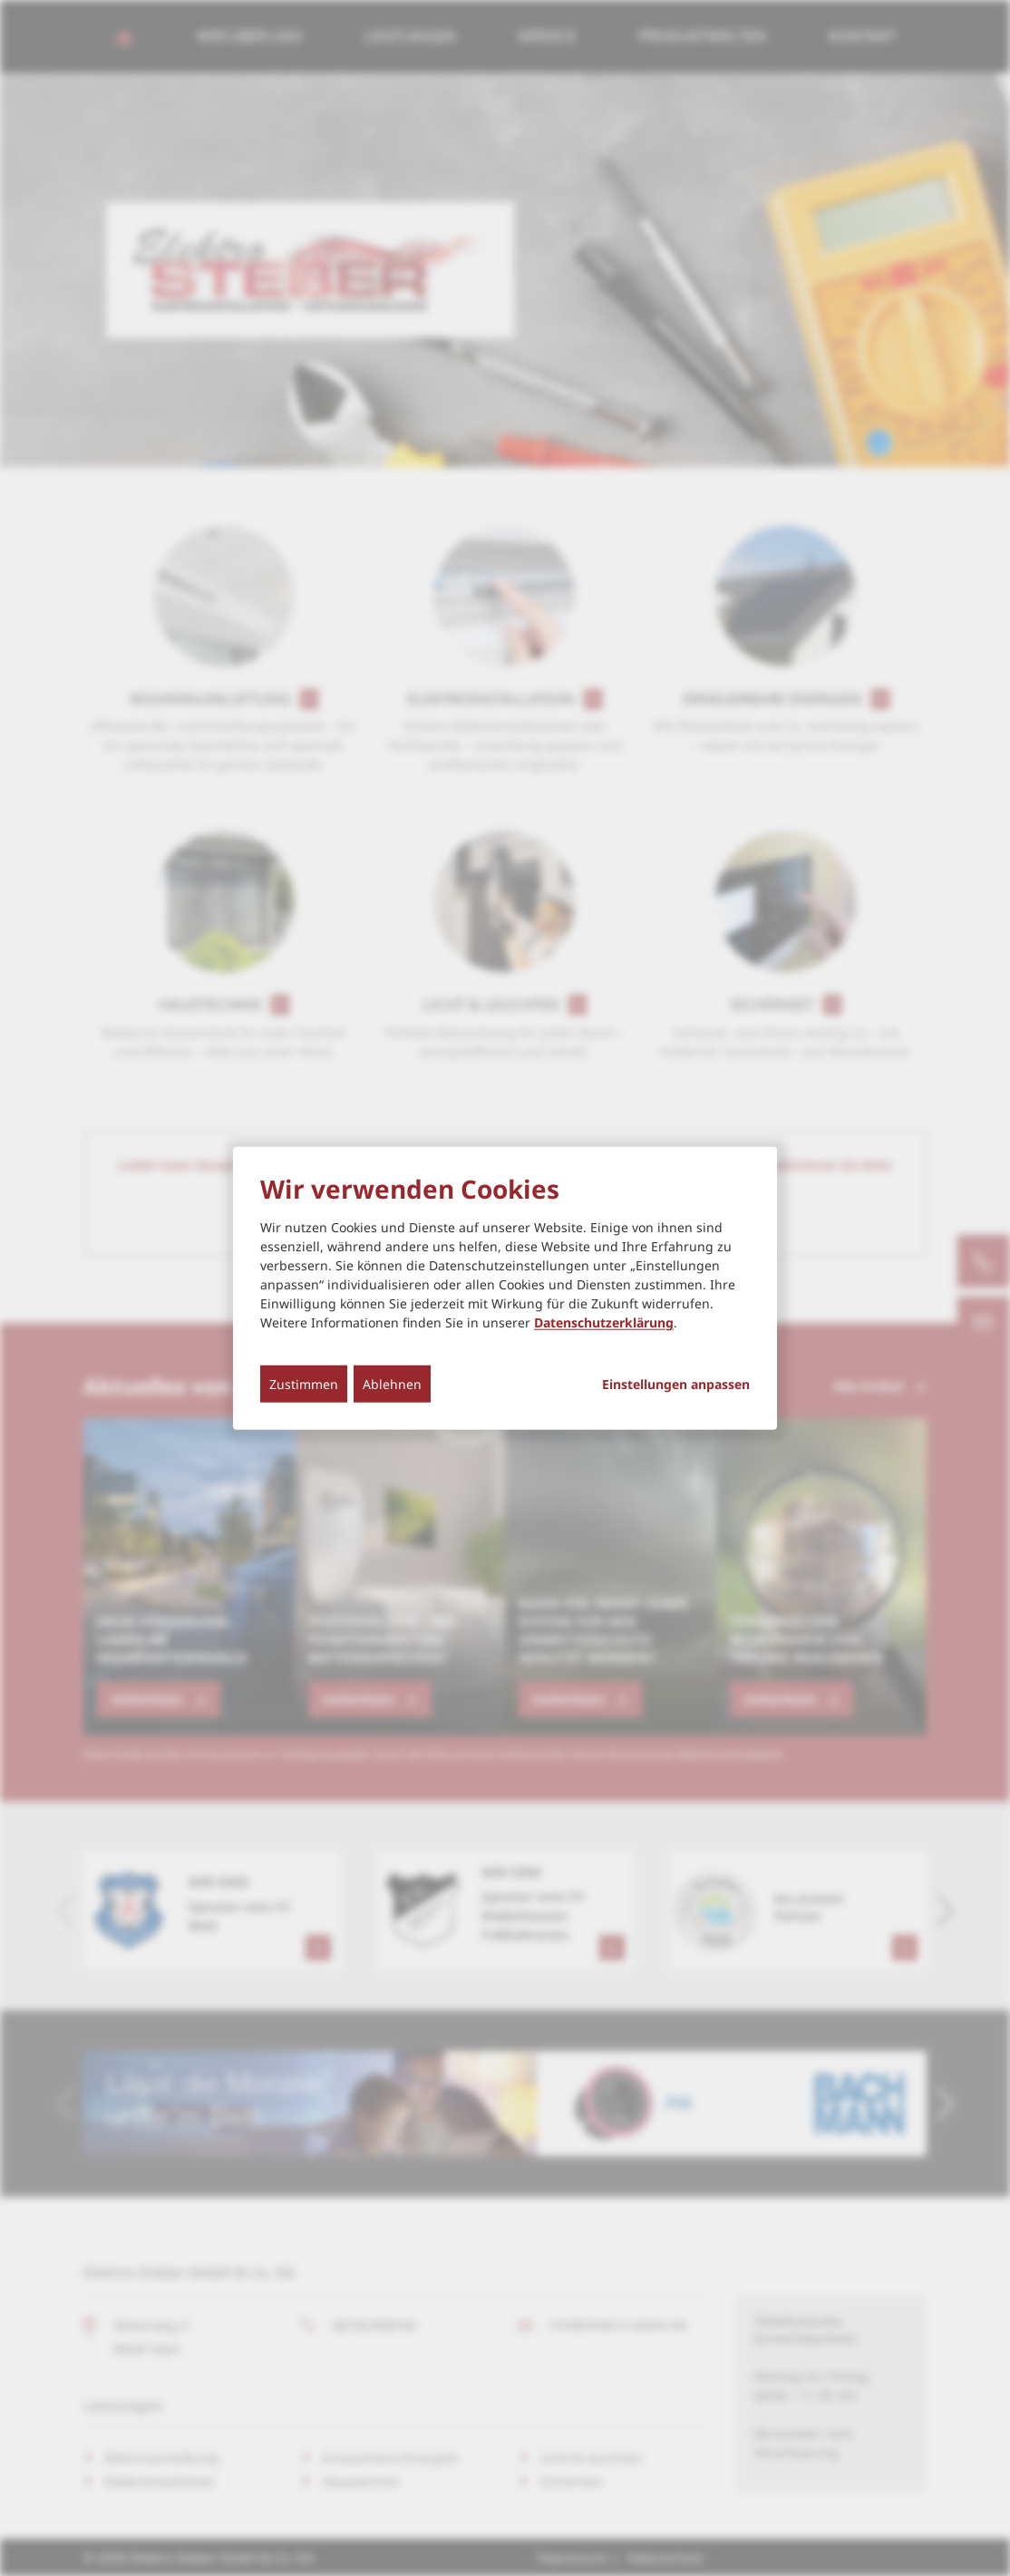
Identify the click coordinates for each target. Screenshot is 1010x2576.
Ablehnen (392, 1384)
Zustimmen (303, 1384)
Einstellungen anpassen (676, 1384)
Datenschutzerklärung (604, 1322)
